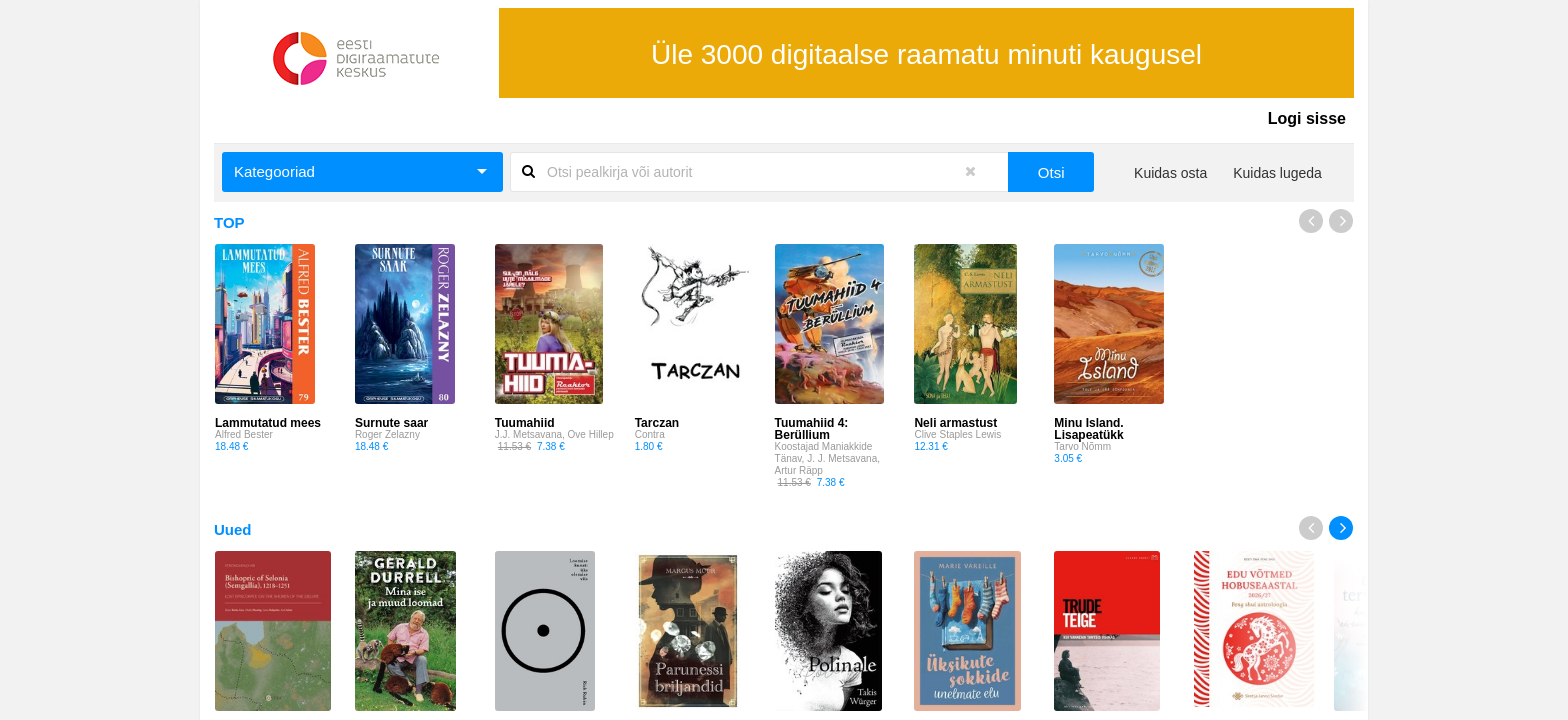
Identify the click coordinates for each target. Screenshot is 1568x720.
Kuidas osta (1170, 173)
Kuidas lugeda (1277, 173)
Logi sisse (1307, 118)
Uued (233, 529)
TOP (229, 222)
